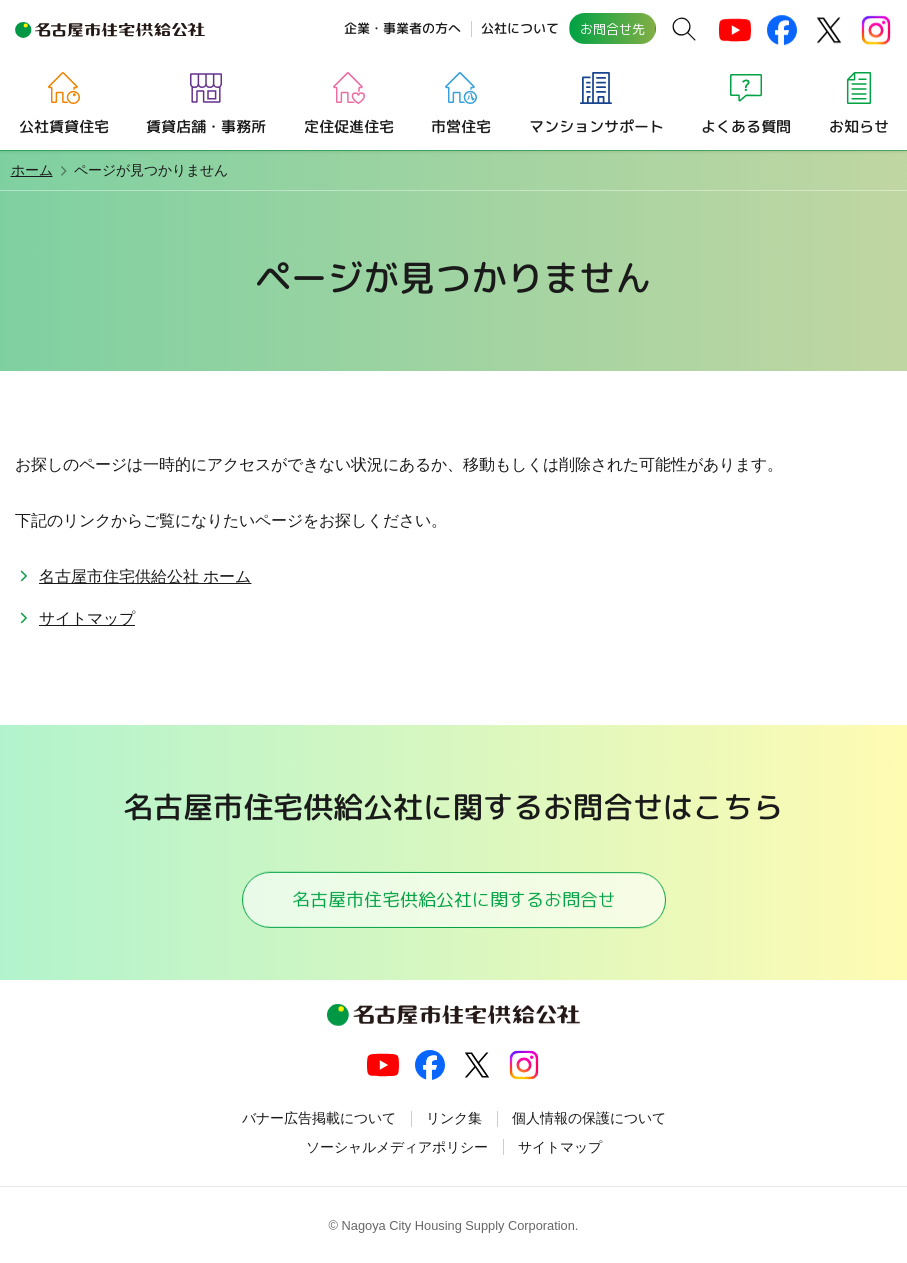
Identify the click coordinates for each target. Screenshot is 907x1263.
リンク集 (454, 1118)
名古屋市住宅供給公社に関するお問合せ (453, 898)
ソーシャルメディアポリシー (397, 1147)
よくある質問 (746, 125)
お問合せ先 (612, 29)
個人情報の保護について (589, 1118)
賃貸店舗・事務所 (206, 125)
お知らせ (858, 125)
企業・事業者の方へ (402, 28)
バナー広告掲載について (319, 1118)
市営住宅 (461, 125)
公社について (520, 28)
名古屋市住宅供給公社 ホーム (145, 576)
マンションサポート (595, 125)
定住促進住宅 (349, 125)
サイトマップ (87, 618)
